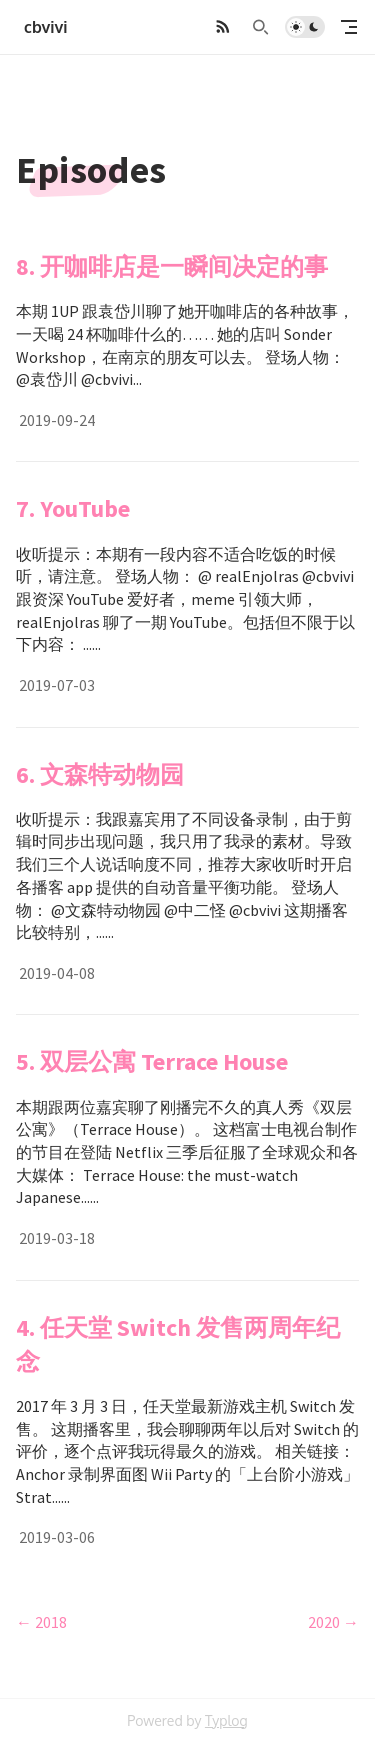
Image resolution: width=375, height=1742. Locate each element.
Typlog (226, 1720)
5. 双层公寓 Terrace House (152, 1061)
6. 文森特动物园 (100, 774)
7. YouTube (73, 508)
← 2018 (41, 1622)
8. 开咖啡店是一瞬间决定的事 (172, 266)
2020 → (333, 1622)
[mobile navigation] (349, 27)
